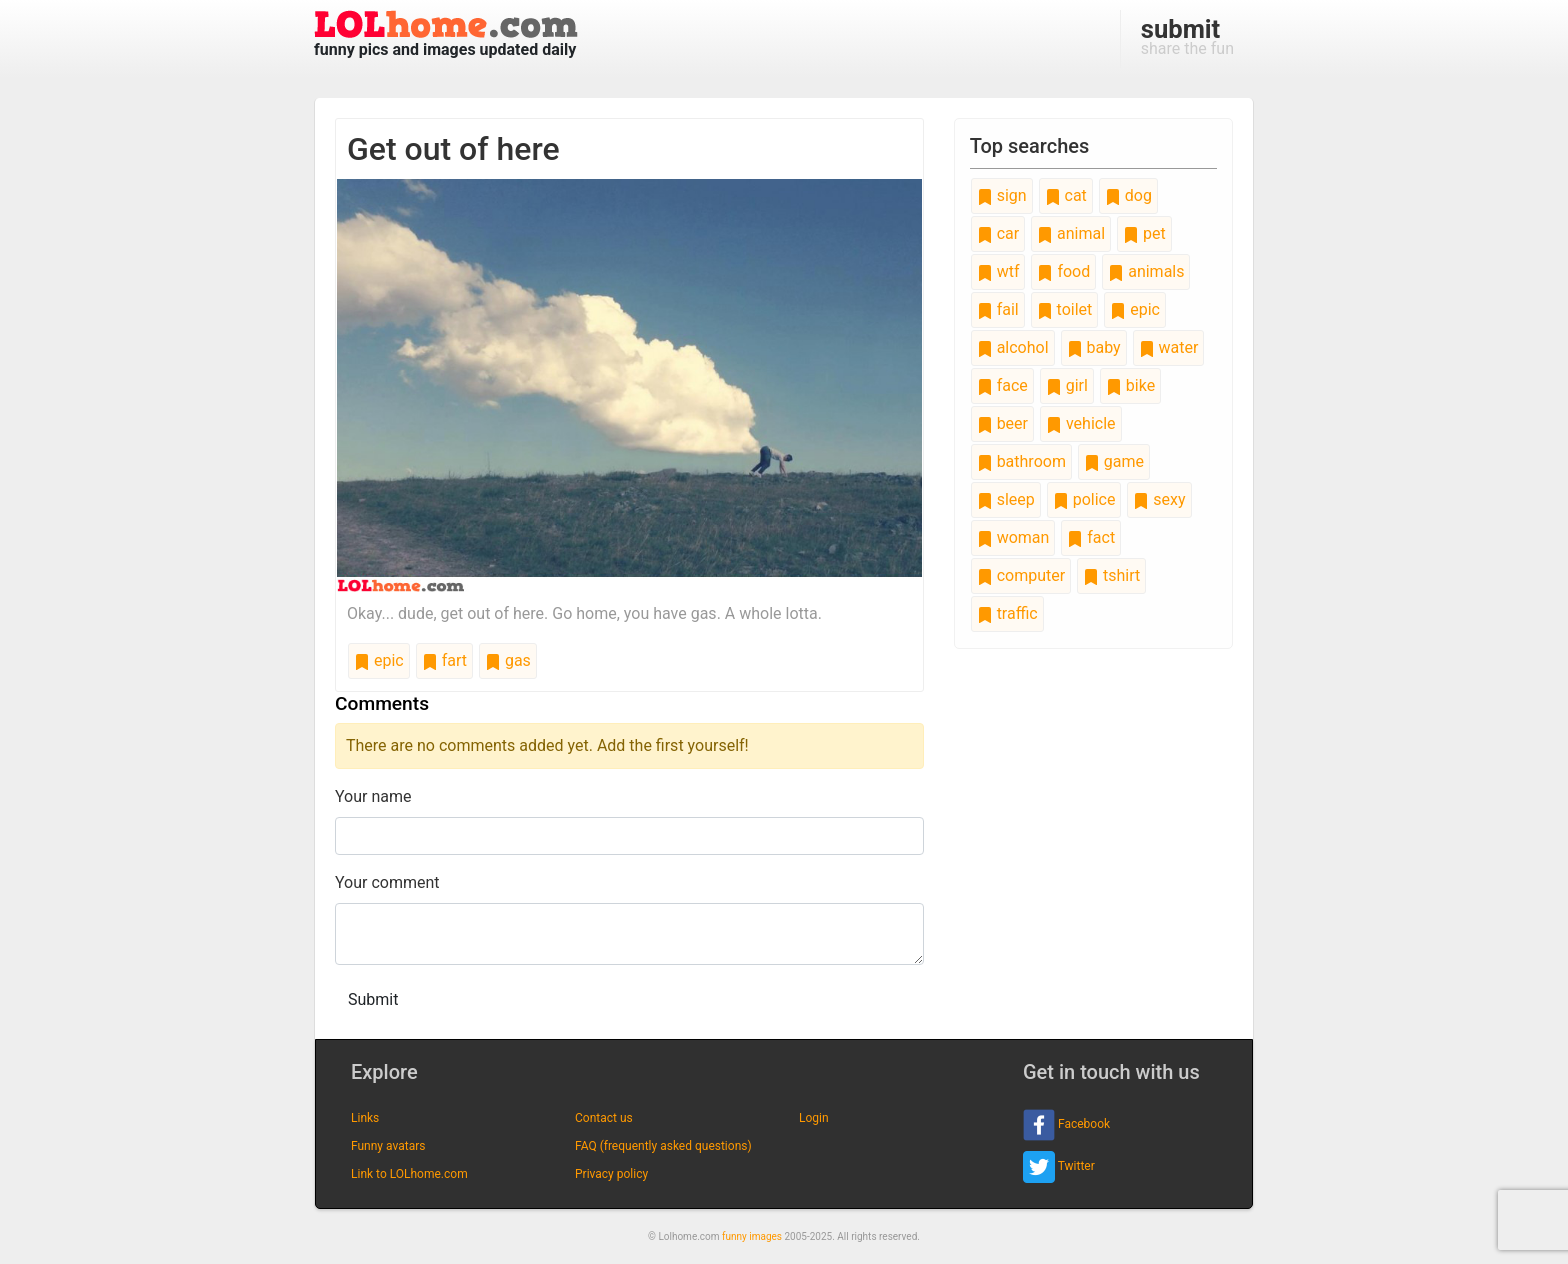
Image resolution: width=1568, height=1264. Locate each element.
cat (1066, 195)
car (998, 233)
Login (814, 1118)
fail (998, 309)
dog (1128, 195)
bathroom (1021, 461)
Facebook (1066, 1125)
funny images (752, 1236)
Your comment (387, 882)
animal (1071, 233)
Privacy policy (611, 1174)
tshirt (1111, 575)
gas (508, 660)
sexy (1159, 499)
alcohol (1013, 347)
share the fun (1187, 36)
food (1063, 271)
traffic (1007, 613)
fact (1091, 537)
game (1114, 461)
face (1002, 385)
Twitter (1059, 1167)
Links (365, 1118)
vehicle (1081, 423)
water (1169, 347)
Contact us (604, 1118)
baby (1094, 347)
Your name (373, 796)
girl (1067, 385)
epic (379, 660)
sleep (1006, 499)
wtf (998, 271)
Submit (373, 999)
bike (1130, 385)
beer (1002, 423)
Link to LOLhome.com (409, 1174)
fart (444, 660)
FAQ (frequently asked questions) (663, 1146)
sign (1002, 195)
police (1084, 499)
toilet (1065, 309)
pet (1144, 233)
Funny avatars (388, 1146)
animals (1146, 271)
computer (1021, 575)
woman (1013, 537)
